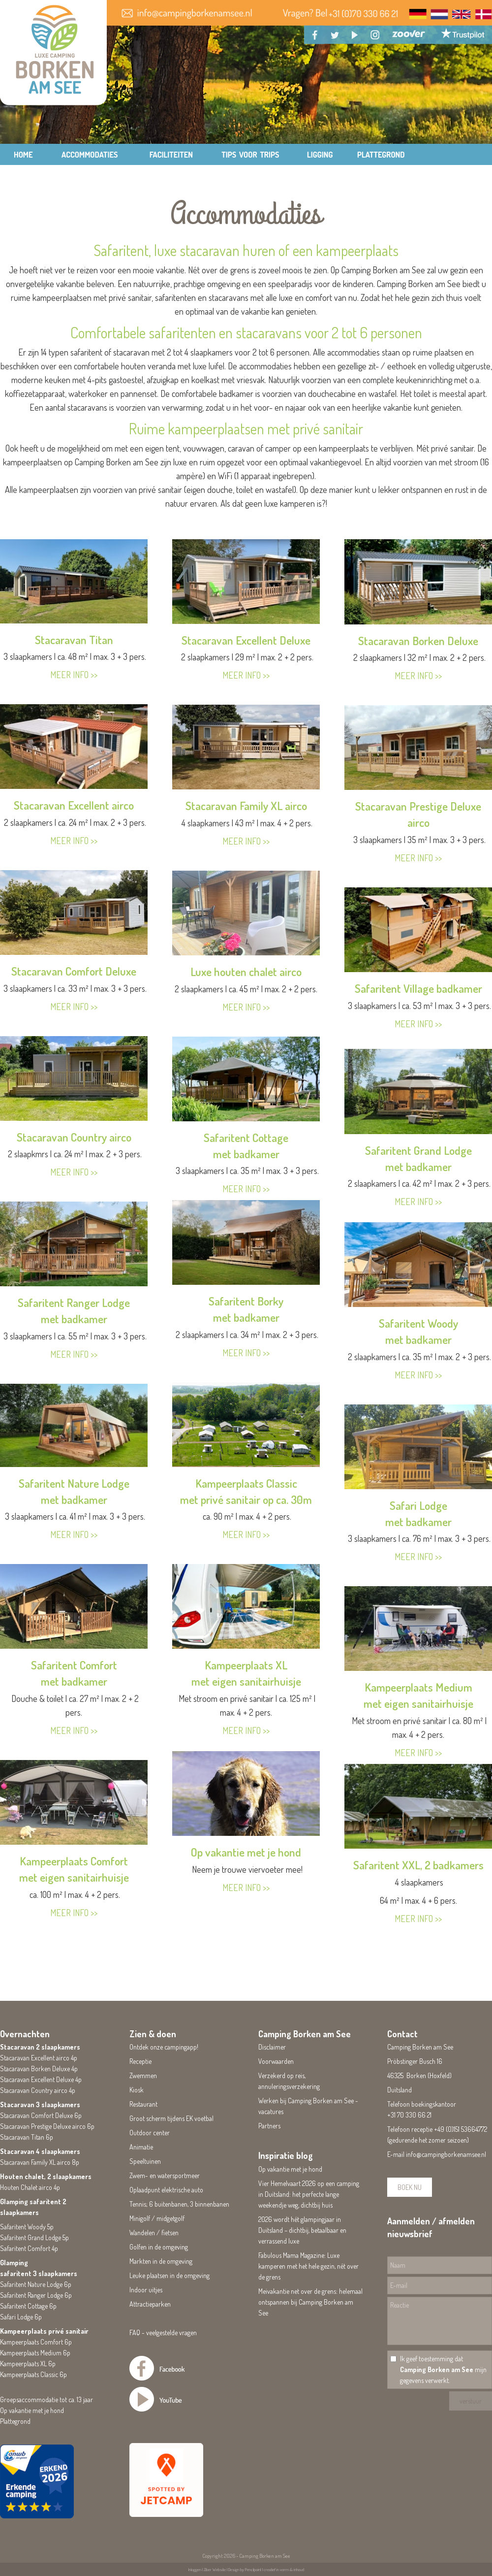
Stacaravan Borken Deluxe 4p (39, 2068)
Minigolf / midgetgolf (156, 2218)
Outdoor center (149, 2132)
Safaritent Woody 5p (27, 2226)
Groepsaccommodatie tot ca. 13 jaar (46, 2399)
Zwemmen (143, 2075)
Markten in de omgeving (160, 2261)
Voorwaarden (276, 2061)
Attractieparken (150, 2304)
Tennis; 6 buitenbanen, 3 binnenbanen (179, 2204)
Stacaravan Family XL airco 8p (39, 2162)
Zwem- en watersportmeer (164, 2175)
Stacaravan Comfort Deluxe (73, 971)
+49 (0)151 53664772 (460, 2129)
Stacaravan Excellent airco (74, 805)
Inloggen (194, 2569)
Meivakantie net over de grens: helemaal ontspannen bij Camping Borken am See (310, 2302)
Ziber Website (215, 2569)
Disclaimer (272, 2047)
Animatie (141, 2147)
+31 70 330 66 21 (409, 2115)
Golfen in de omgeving (158, 2247)
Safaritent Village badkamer (418, 988)
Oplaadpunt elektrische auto (166, 2189)
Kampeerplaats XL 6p (28, 2363)
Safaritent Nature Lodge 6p (35, 2284)
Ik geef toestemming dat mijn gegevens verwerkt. (443, 2369)
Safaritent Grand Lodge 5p (34, 2237)
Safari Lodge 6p (21, 2317)
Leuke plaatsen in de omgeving (169, 2275)
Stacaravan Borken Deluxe (418, 640)
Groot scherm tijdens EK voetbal (171, 2118)
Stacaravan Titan (74, 639)
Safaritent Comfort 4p (29, 2248)
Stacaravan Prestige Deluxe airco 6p (47, 2126)
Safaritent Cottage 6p (28, 2306)
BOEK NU (410, 2187)
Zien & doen (152, 2033)
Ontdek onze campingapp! (163, 2047)
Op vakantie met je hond (246, 1852)
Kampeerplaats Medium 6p (35, 2352)
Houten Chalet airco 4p (30, 2187)
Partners (269, 2125)
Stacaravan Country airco (74, 1137)
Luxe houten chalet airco (246, 971)
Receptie (140, 2061)
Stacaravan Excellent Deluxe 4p (41, 2079)
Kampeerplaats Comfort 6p (36, 2342)
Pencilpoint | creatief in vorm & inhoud (274, 2569)
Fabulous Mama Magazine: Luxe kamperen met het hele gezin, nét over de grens (308, 2266)
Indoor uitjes (145, 2289)
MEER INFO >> (73, 674)
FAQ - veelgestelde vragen (163, 2332)
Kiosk (136, 2090)
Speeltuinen (145, 2161)
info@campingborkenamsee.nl (446, 2154)
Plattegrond (15, 2421)
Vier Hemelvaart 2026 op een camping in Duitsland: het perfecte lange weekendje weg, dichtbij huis (308, 2194)
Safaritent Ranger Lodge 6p (36, 2295)
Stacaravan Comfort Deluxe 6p (41, 2115)
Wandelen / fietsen (154, 2232)
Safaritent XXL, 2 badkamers (418, 1865)
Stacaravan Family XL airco (246, 805)
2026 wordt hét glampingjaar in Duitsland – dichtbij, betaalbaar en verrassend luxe (302, 2230)
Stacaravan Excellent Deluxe (246, 640)
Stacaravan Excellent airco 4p (38, 2058)
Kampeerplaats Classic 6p (33, 2374)
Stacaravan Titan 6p (26, 2137)
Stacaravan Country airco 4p (37, 2090)
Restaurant (143, 2104)
